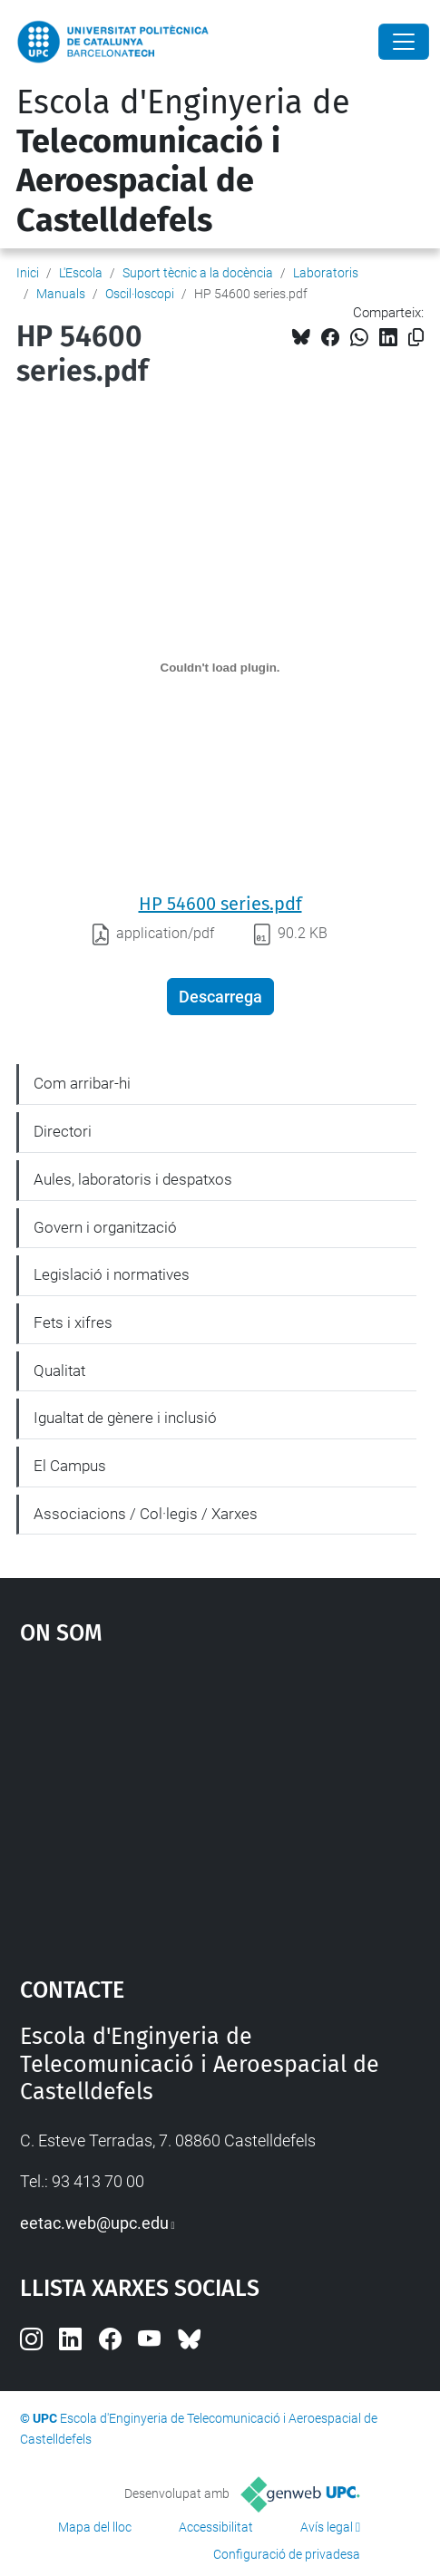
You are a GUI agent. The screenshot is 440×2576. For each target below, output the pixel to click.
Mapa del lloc (95, 2527)
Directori (63, 1131)
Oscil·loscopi (139, 293)
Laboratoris (325, 273)
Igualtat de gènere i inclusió (125, 1418)
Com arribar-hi (82, 1083)
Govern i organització (105, 1227)
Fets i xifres (73, 1322)
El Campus (70, 1466)
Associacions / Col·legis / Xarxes (146, 1514)
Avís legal (326, 2527)
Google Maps (220, 1803)
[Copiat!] (416, 337)
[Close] (403, 42)
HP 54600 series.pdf (220, 904)
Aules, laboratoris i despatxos (133, 1179)
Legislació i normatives (112, 1274)
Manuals (60, 293)
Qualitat (59, 1370)
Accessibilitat (216, 2527)
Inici (27, 273)
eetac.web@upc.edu (94, 2222)
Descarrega (220, 996)
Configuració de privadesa (286, 2554)
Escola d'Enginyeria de (183, 161)
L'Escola (81, 273)
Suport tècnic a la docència (197, 273)
